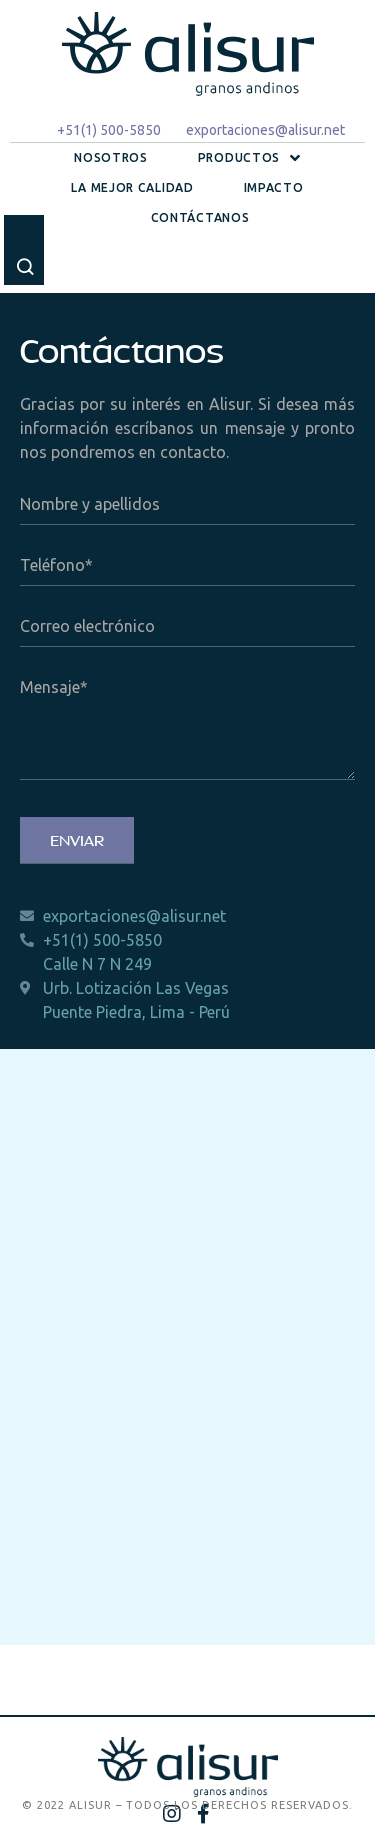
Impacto (274, 187)
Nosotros (111, 157)
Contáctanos (200, 217)
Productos (249, 158)
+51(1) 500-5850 (109, 130)
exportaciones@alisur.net (265, 130)
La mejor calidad (132, 187)
